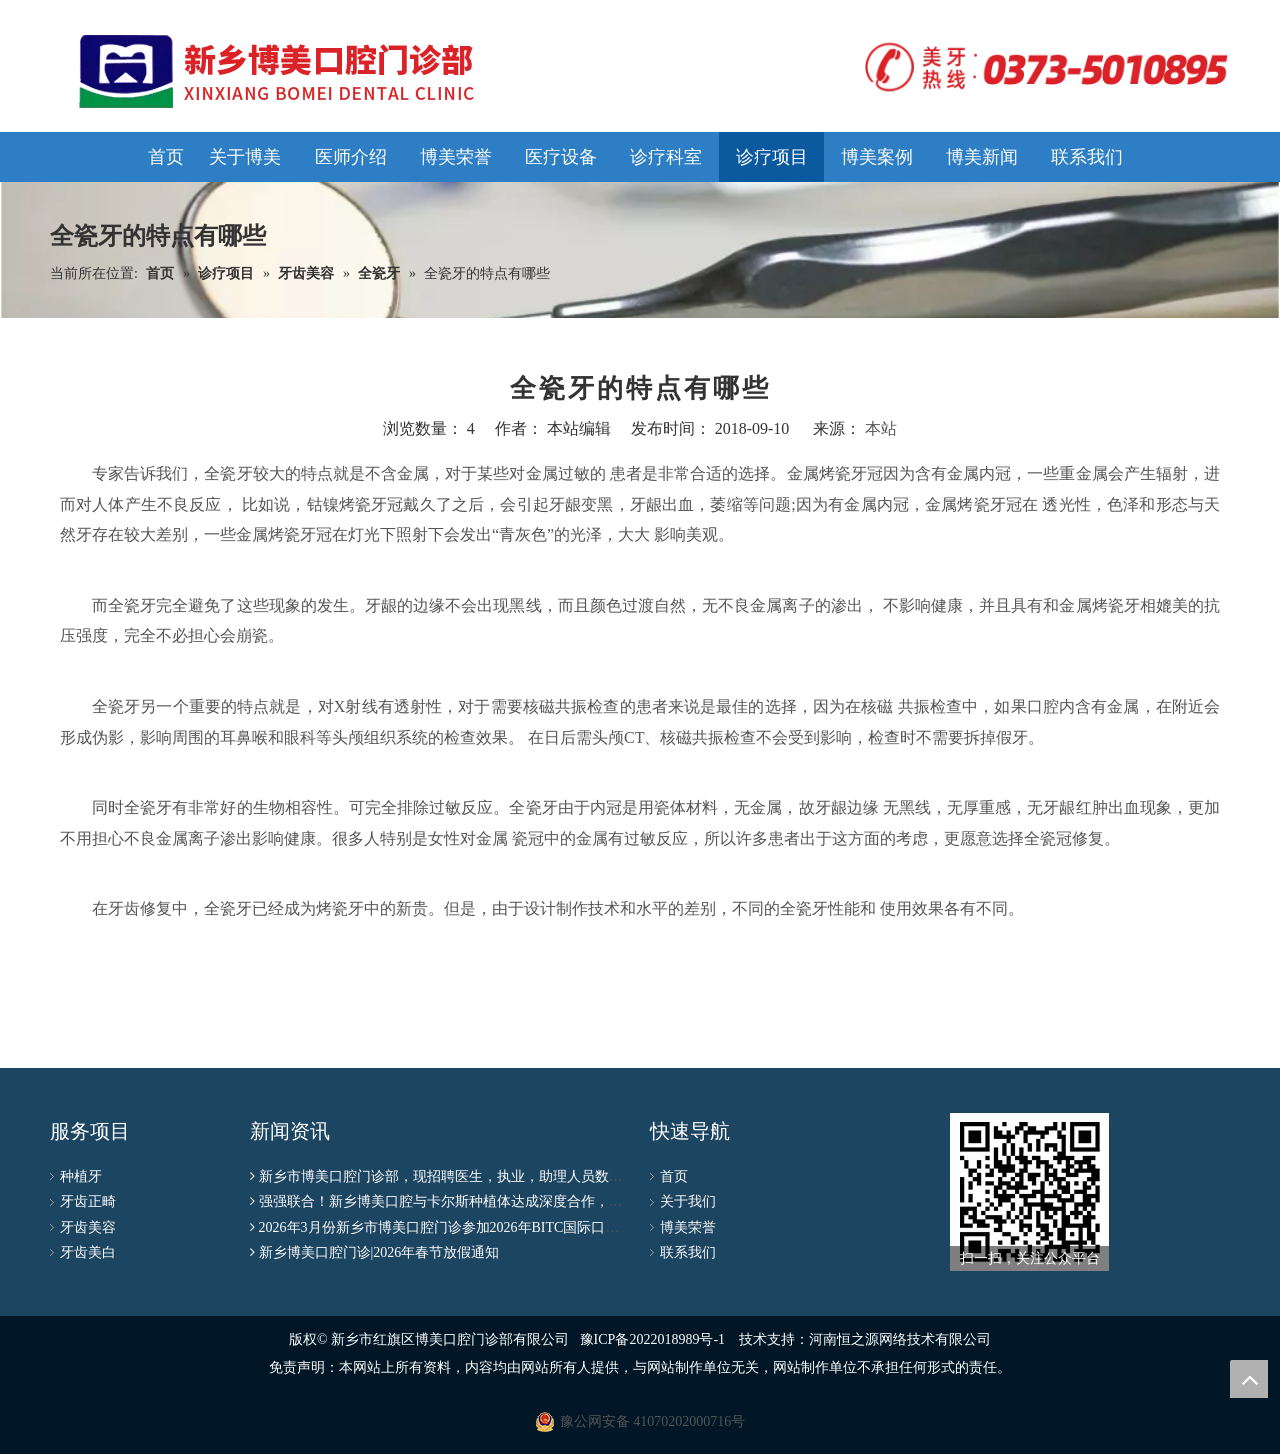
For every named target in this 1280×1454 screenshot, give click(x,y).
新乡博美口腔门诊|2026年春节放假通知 (379, 1252)
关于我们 (688, 1201)
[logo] (1040, 67)
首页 (674, 1176)
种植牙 (81, 1176)
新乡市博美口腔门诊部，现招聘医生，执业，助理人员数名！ (448, 1176)
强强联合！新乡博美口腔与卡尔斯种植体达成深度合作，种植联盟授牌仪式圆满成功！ (525, 1201)
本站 (881, 428)
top (1249, 1379)
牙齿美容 (88, 1227)
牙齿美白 (88, 1252)
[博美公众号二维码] (1029, 1192)
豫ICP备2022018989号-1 (652, 1339)
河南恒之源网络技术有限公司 (900, 1339)
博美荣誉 (688, 1227)
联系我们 (688, 1252)
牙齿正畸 (88, 1201)
